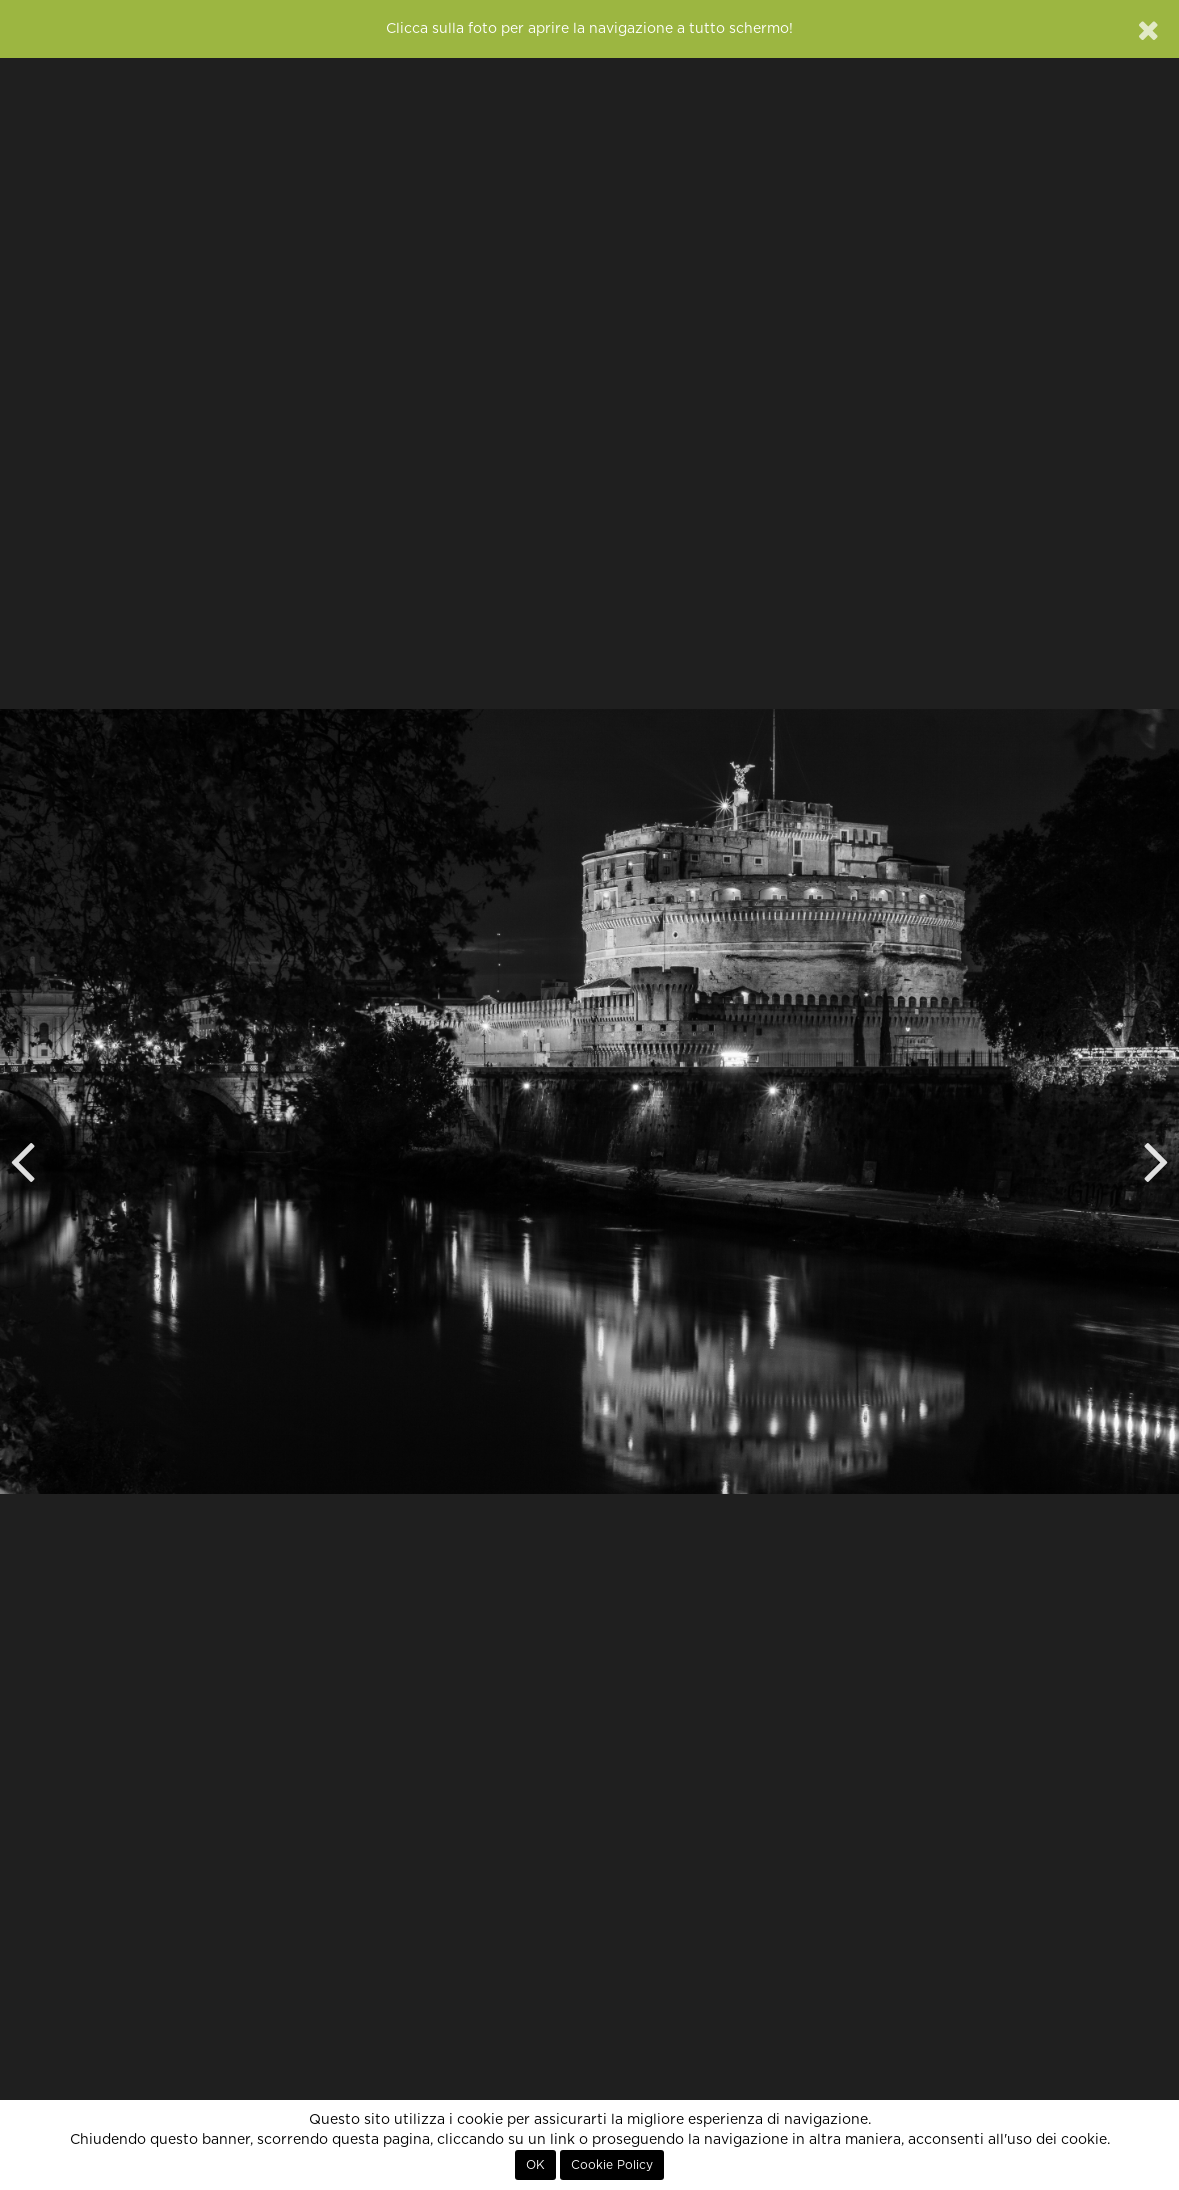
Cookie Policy (612, 2165)
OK (535, 2165)
